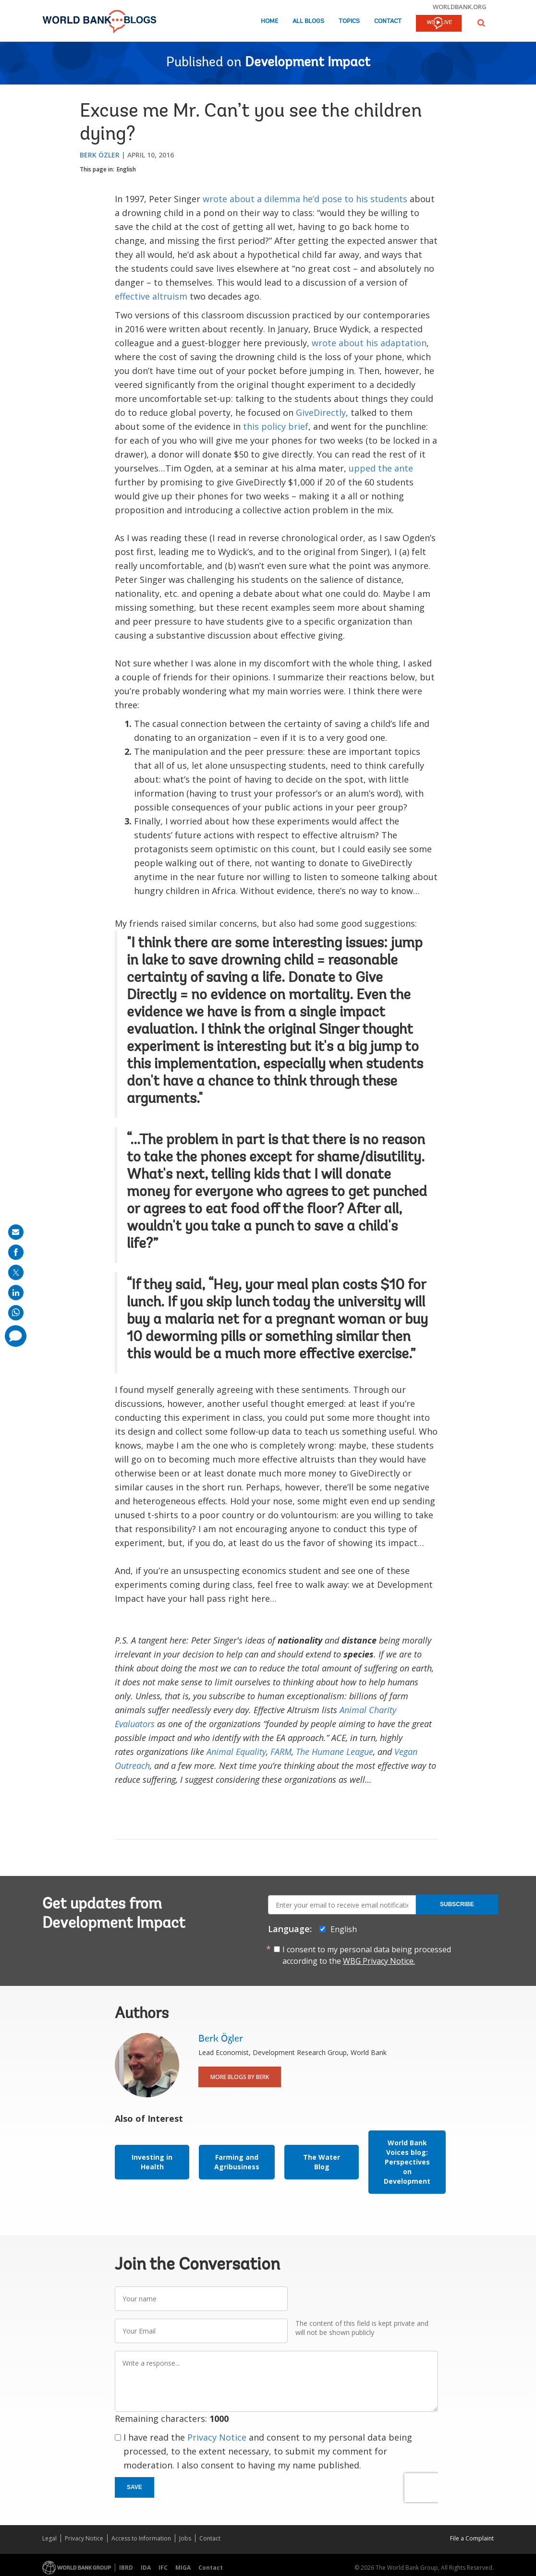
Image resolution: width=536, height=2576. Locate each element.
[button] (481, 23)
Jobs (185, 2538)
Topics (349, 21)
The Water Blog (321, 2162)
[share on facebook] (16, 1252)
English (126, 169)
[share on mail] (16, 1232)
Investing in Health (152, 2162)
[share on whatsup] (16, 1312)
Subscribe (457, 1904)
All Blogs (308, 21)
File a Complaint (472, 2538)
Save (134, 2487)
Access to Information (141, 2538)
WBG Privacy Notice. (379, 1961)
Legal (49, 2538)
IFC (163, 2568)
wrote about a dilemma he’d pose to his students (305, 199)
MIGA (183, 2568)
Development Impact (307, 63)
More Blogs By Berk (239, 2077)
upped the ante (381, 468)
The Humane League (334, 1751)
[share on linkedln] (16, 1292)
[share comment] (15, 1336)
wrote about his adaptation (369, 343)
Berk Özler (100, 154)
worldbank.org (460, 7)
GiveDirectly (321, 412)
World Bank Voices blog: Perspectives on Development (407, 2162)
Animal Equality (236, 1751)
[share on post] (16, 1272)
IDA (146, 2568)
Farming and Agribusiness (236, 2162)
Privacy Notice (216, 2437)
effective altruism (151, 296)
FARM (281, 1751)
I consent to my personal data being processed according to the (366, 1955)
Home (269, 21)
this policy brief (275, 426)
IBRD (126, 2568)
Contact (388, 21)
